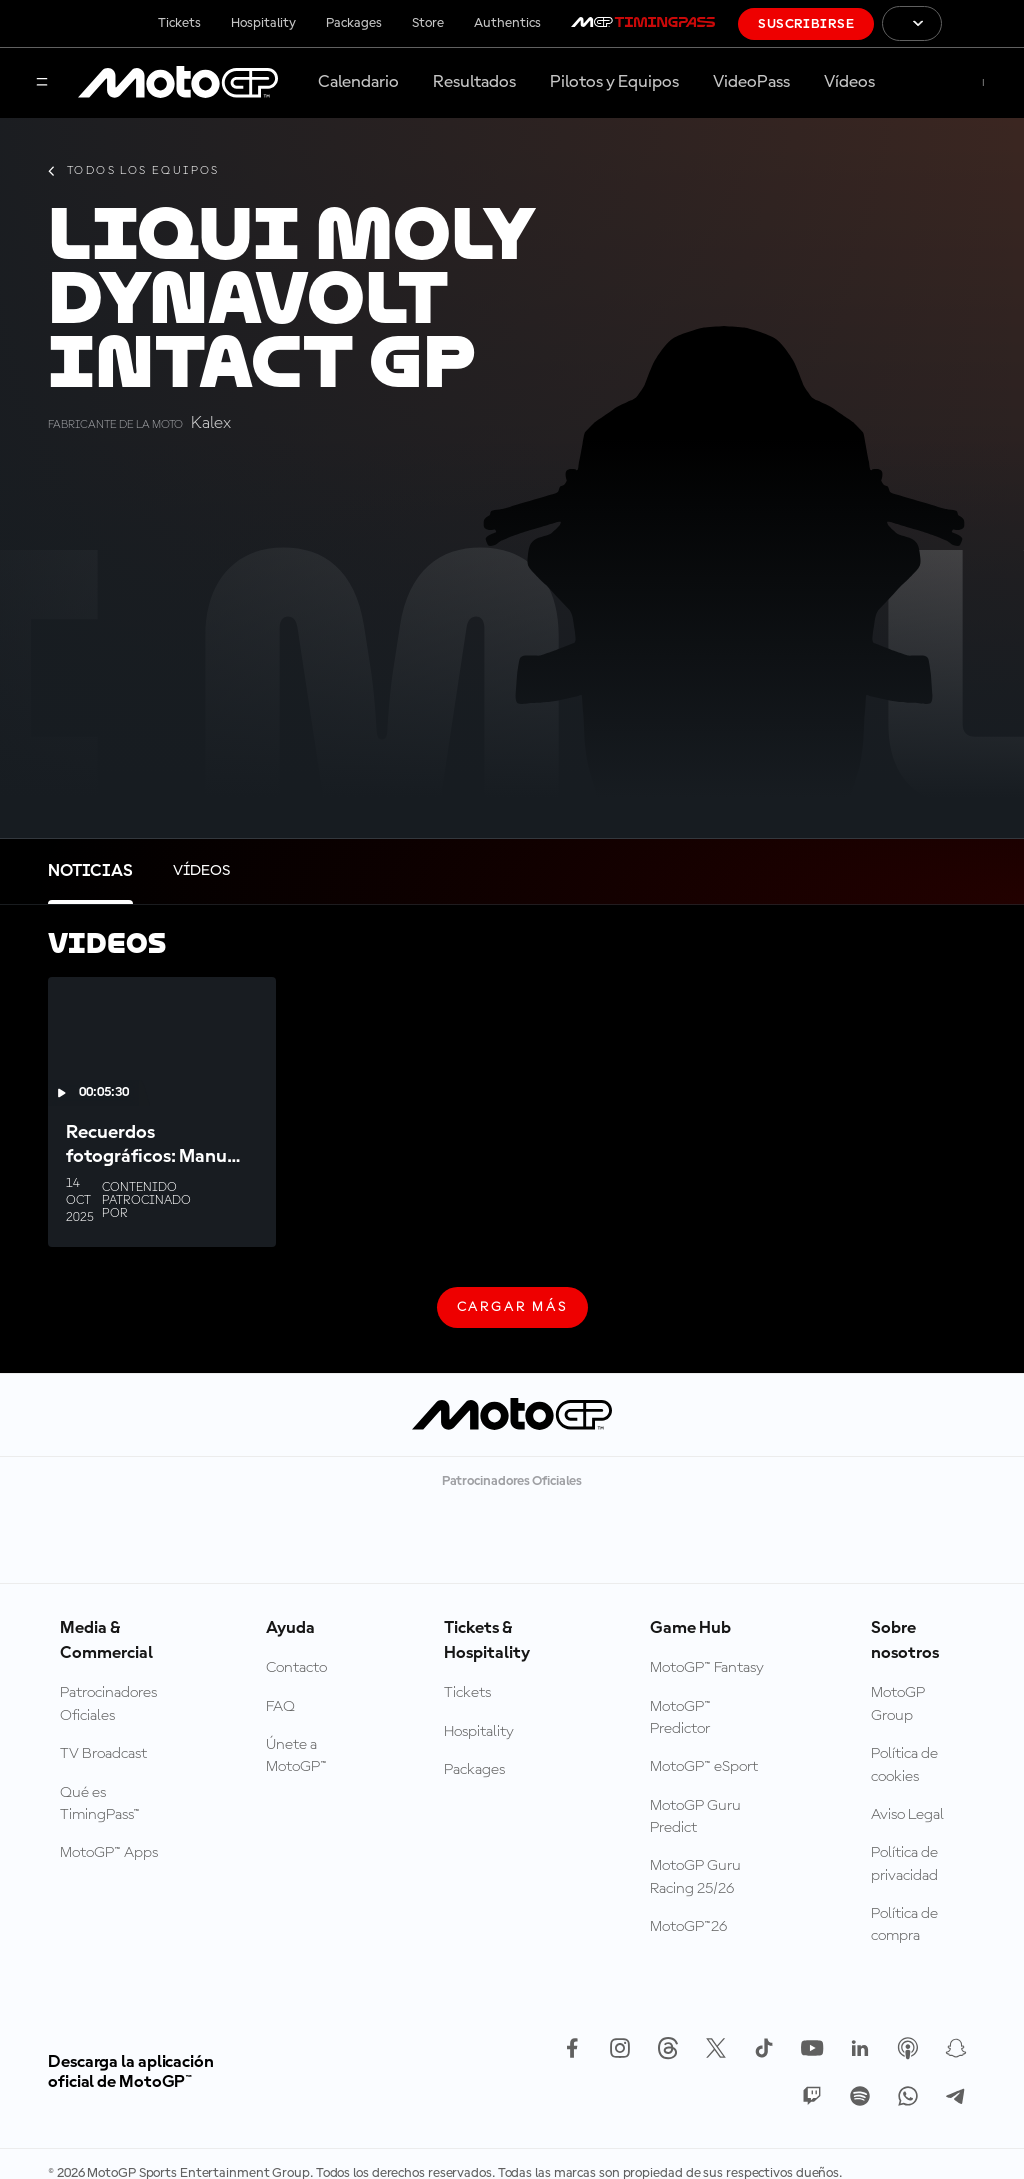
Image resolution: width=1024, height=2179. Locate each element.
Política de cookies (904, 1765)
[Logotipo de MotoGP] (178, 83)
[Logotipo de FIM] (983, 23)
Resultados (474, 82)
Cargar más (512, 1314)
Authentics (507, 23)
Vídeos (849, 82)
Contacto (296, 1668)
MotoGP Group (898, 1704)
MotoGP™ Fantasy (707, 1668)
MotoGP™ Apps (109, 1853)
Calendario (358, 82)
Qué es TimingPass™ (100, 1804)
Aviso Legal (907, 1815)
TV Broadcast (103, 1754)
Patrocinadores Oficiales (108, 1704)
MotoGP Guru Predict (695, 1817)
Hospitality (263, 23)
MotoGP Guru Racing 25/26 (695, 1877)
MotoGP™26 (688, 1927)
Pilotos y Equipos (614, 82)
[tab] (90, 871)
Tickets (179, 23)
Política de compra (904, 1925)
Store (428, 23)
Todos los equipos (134, 171)
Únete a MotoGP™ (296, 1756)
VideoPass (751, 82)
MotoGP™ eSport (704, 1767)
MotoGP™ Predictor (680, 1718)
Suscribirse (806, 24)
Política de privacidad (904, 1864)
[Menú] (42, 83)
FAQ (280, 1707)
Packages (354, 23)
